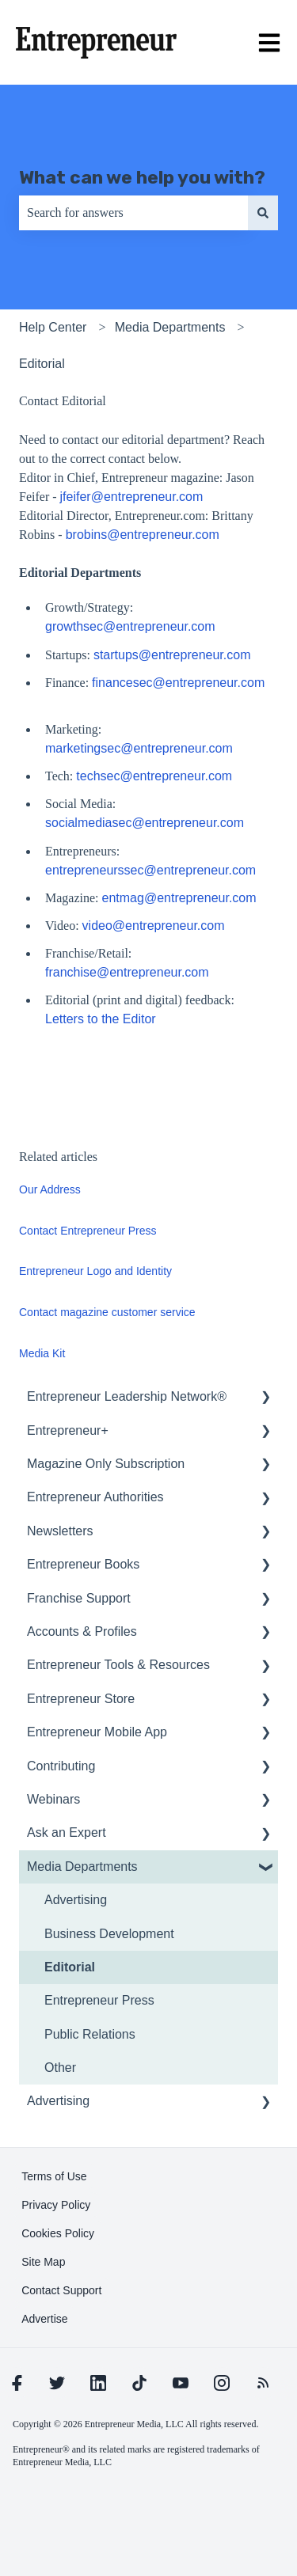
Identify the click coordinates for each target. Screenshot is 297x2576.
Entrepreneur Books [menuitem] (83, 1564)
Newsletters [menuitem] (60, 1531)
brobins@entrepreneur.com (142, 534)
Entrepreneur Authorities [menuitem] (95, 1497)
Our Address (50, 1189)
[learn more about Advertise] (44, 2318)
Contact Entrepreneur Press (88, 1230)
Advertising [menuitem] (75, 1899)
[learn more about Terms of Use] (54, 2176)
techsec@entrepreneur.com (155, 776)
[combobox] (133, 212)
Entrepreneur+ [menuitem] (68, 1430)
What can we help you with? (142, 177)
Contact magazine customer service (107, 1312)
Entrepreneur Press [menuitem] (99, 2000)
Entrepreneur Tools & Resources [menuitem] (118, 1664)
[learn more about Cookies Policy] (58, 2233)
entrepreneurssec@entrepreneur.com (152, 870)
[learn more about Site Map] (43, 2261)
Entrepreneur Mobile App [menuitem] (97, 1732)
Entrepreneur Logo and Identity (95, 1271)
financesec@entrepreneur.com (178, 682)
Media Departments (170, 327)
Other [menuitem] (60, 2067)
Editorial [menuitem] (69, 1967)
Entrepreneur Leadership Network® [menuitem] (127, 1396)
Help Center (52, 327)
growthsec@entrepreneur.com (132, 626)
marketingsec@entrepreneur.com (140, 748)
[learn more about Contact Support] (61, 2290)
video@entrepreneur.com (155, 925)
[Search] (263, 212)
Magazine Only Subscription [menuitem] (106, 1463)
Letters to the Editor (100, 1019)
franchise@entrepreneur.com (128, 972)
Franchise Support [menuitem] (79, 1598)
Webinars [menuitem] (53, 1799)
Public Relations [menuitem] (89, 2034)
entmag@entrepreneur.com (181, 898)
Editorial (42, 363)
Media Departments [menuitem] (82, 1866)
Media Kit (42, 1353)
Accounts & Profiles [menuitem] (82, 1631)
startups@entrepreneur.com (173, 655)
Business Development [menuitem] (109, 1934)
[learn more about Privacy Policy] (56, 2204)
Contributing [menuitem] (61, 1766)
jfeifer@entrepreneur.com (132, 496)
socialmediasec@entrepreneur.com (146, 822)
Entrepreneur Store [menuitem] (81, 1698)
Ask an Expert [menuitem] (66, 1832)
